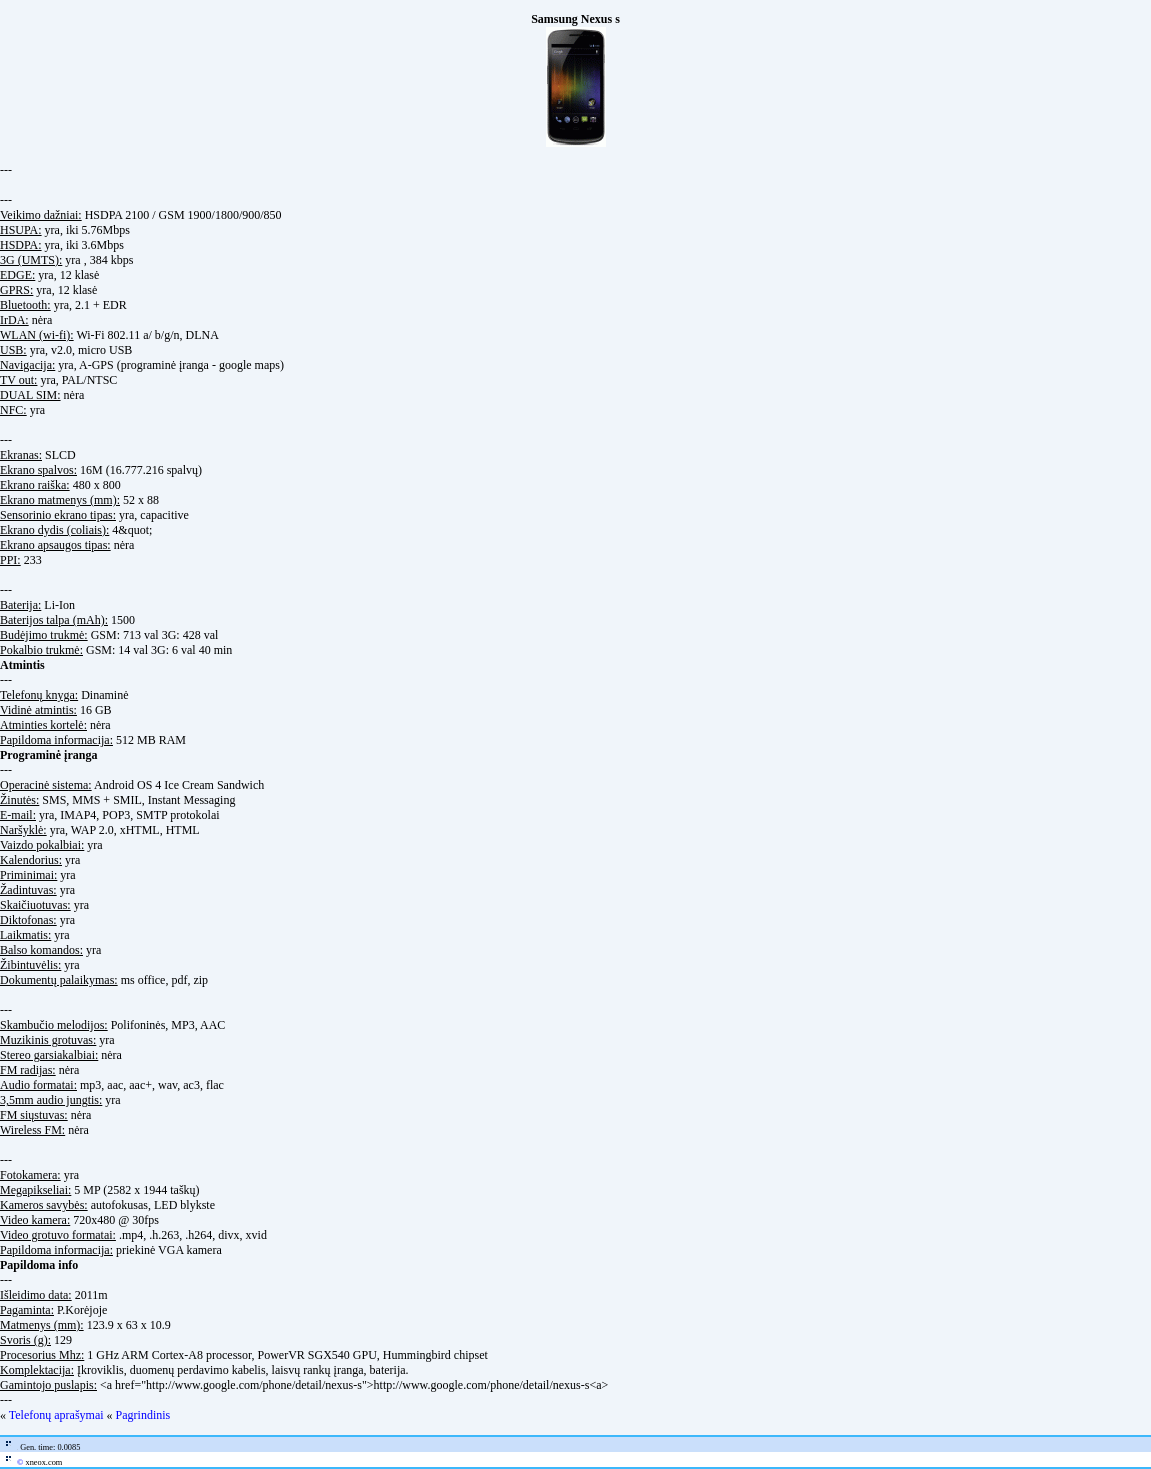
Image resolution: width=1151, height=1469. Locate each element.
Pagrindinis (143, 1415)
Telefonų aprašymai (56, 1415)
